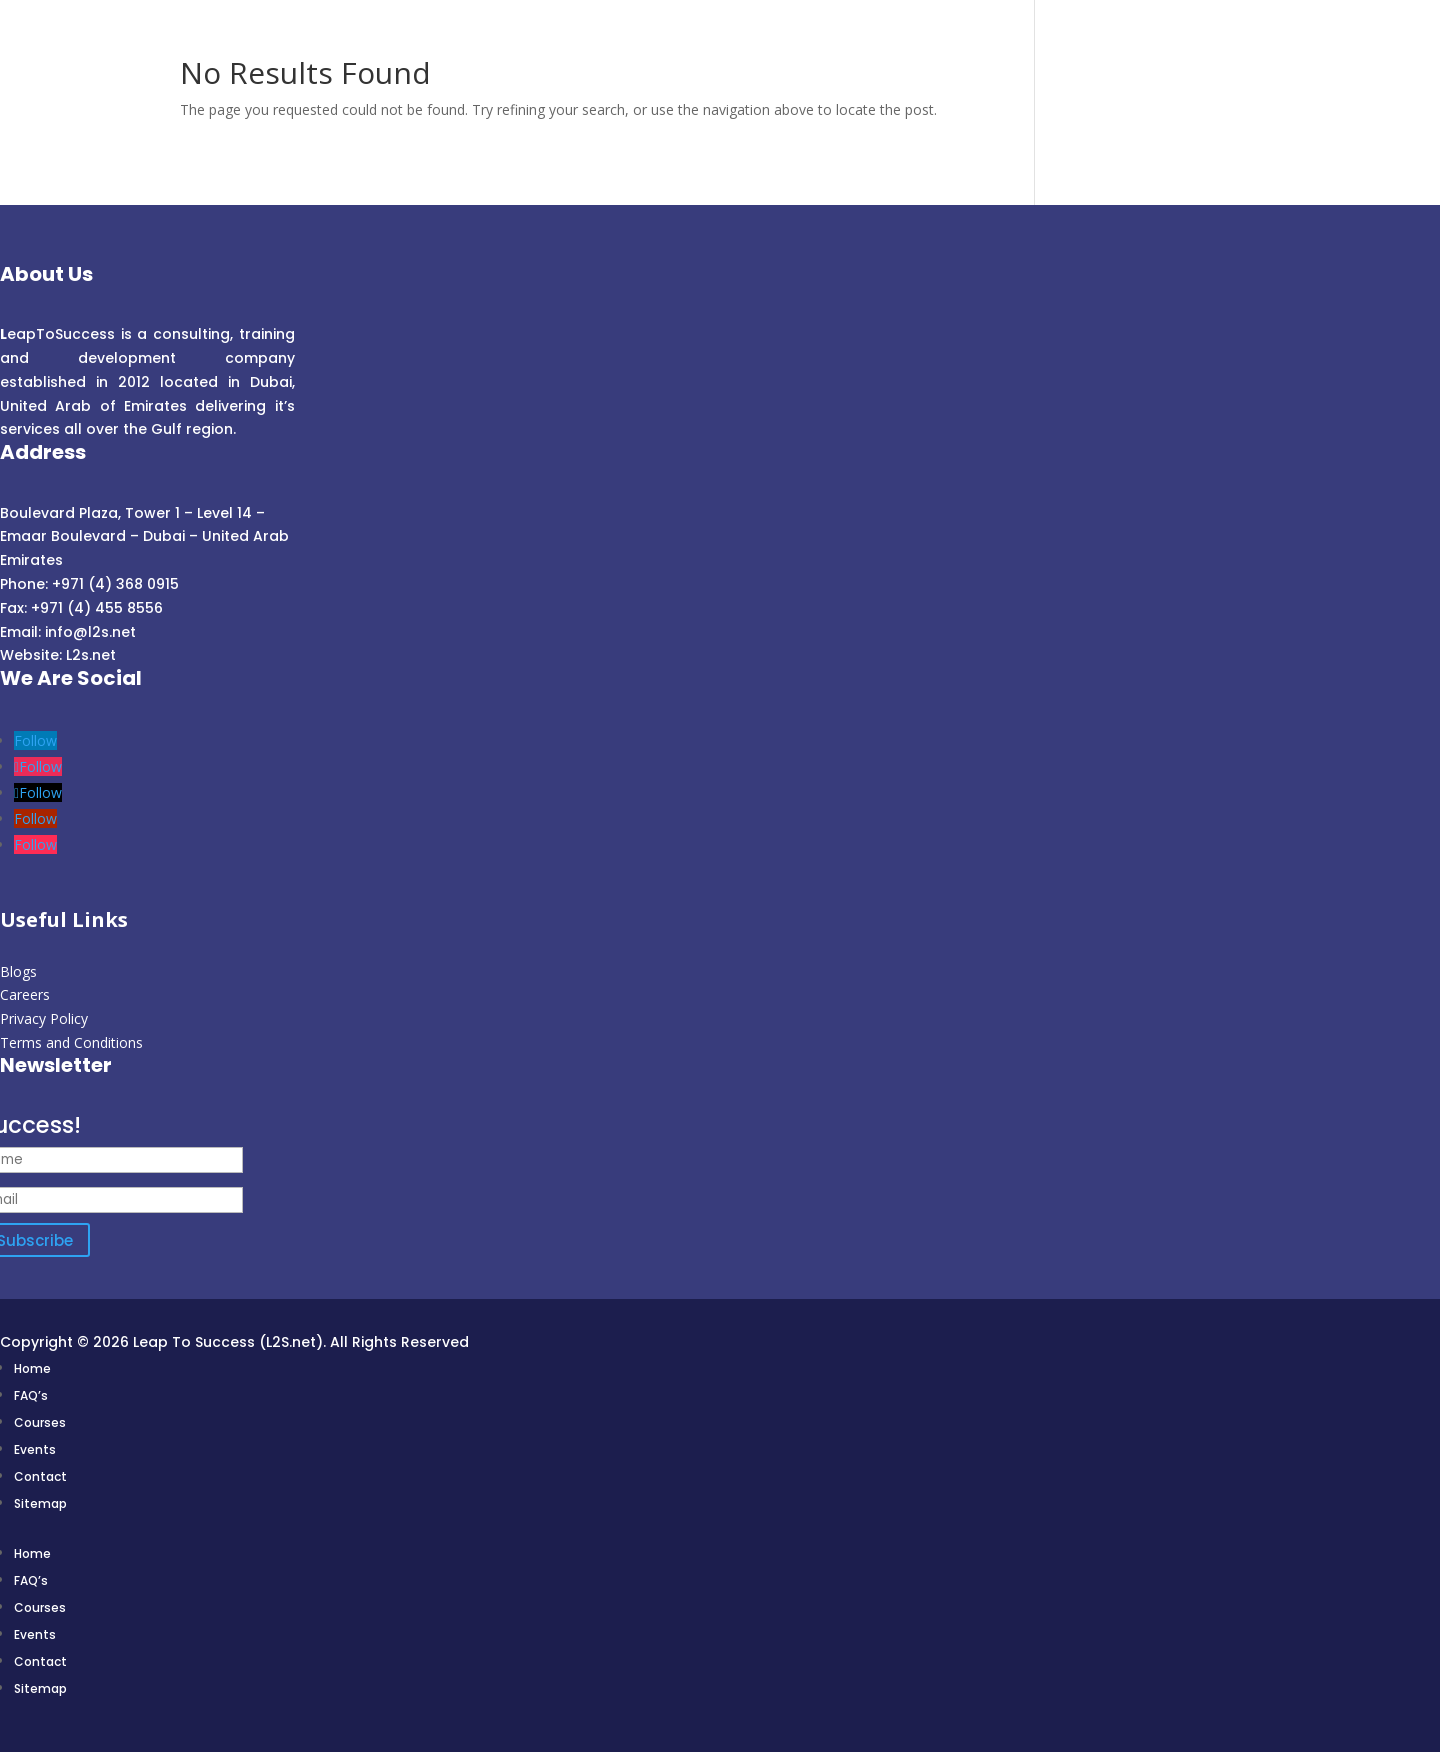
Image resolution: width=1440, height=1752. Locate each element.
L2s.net (91, 655)
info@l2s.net (88, 632)
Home (32, 1368)
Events (35, 1449)
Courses (40, 1422)
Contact (40, 1476)
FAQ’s (31, 1395)
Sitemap (40, 1503)
